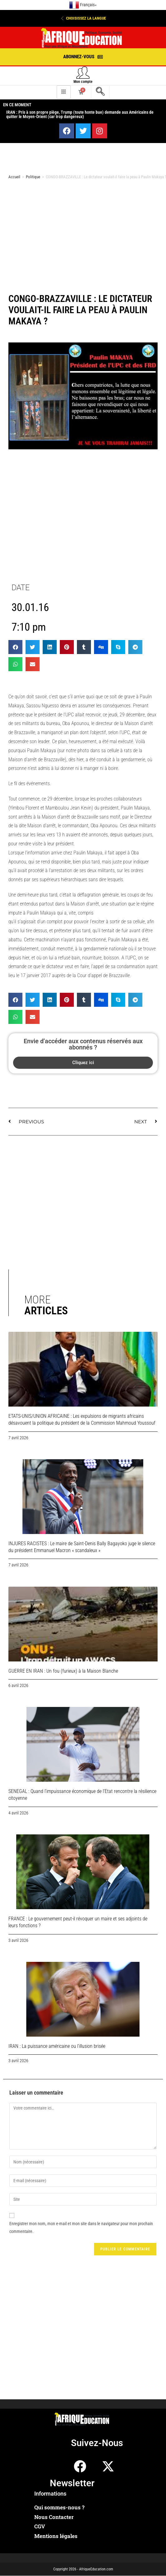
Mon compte (83, 81)
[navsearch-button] (100, 92)
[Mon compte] (83, 72)
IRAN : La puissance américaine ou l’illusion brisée (56, 2046)
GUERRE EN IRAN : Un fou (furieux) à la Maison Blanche (63, 1671)
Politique (33, 176)
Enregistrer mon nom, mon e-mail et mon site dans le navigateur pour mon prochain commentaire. (81, 2227)
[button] (83, 18)
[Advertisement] (79, 234)
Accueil (14, 176)
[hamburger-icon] (64, 92)
